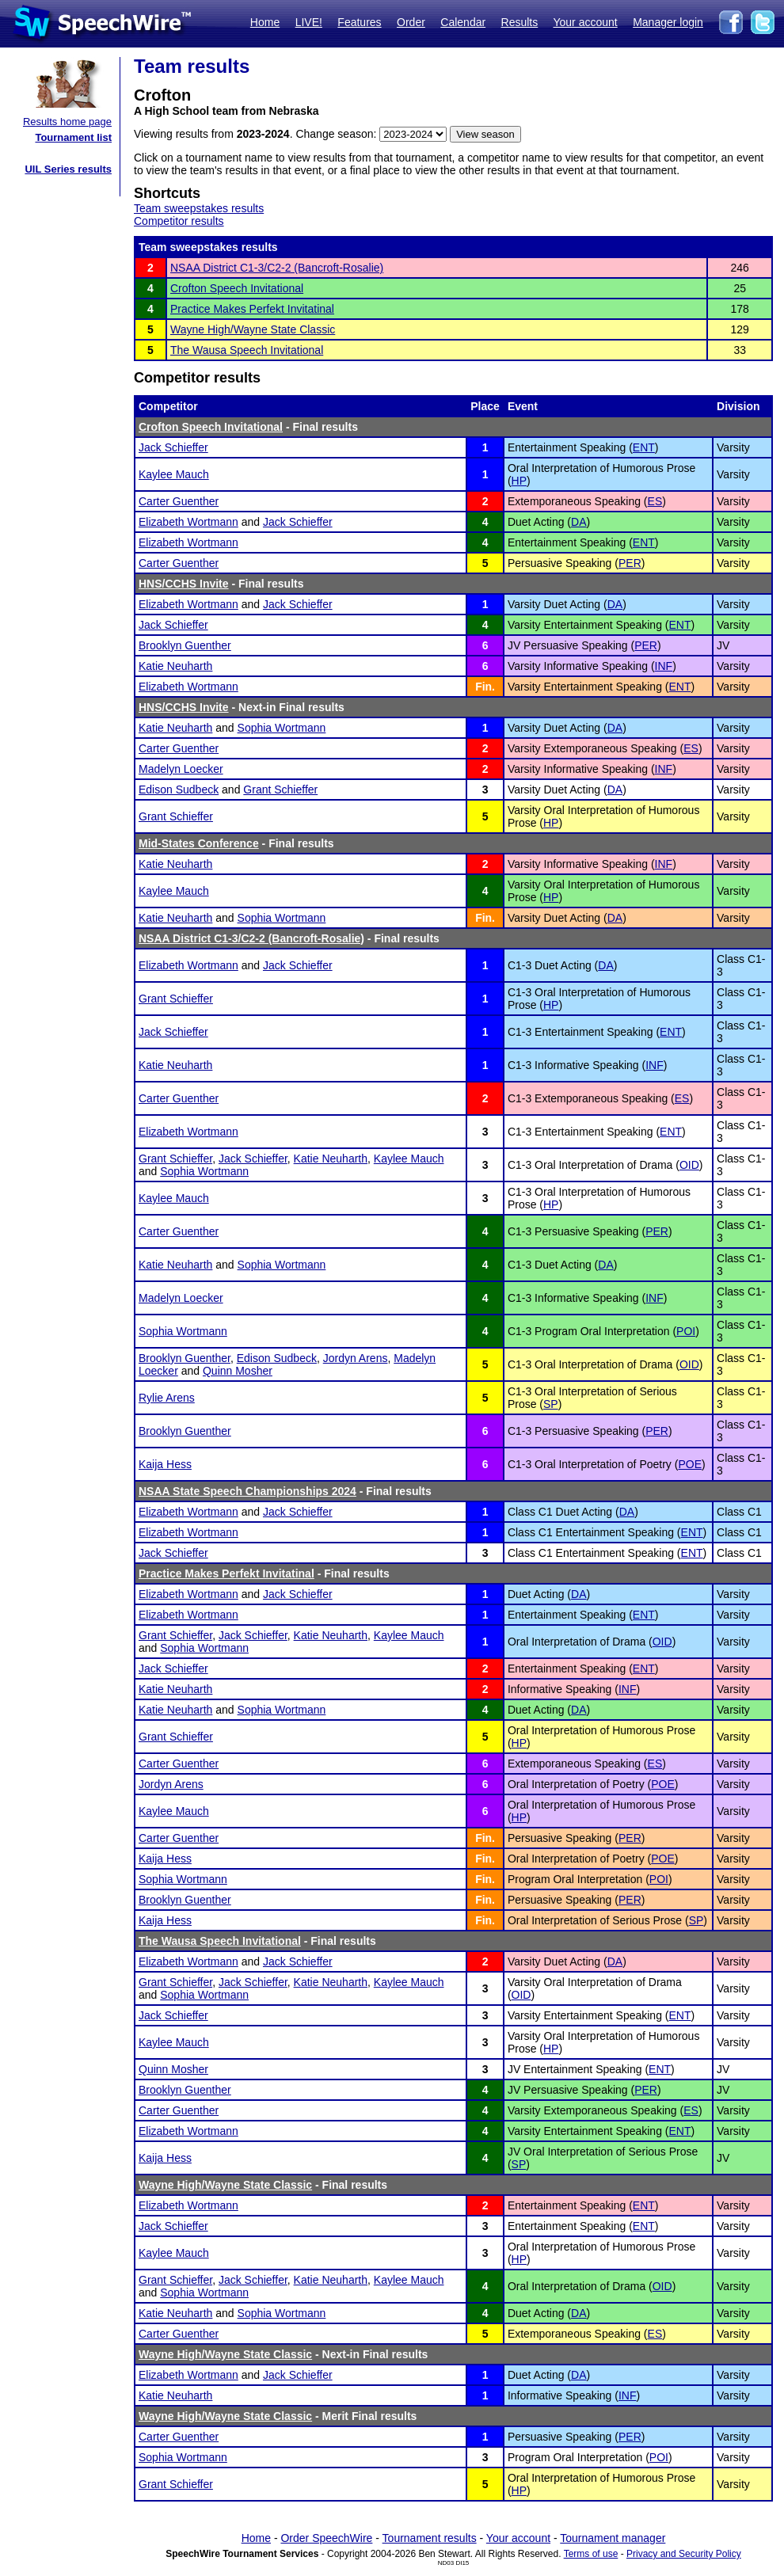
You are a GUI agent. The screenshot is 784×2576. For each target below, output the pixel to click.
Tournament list (73, 137)
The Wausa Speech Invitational (246, 350)
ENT (644, 447)
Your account (585, 22)
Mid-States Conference (199, 843)
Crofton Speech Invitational (236, 288)
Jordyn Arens (355, 1358)
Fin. (485, 686)
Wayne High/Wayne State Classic (252, 329)
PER (629, 563)
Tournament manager (612, 2538)
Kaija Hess (165, 1464)
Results (520, 22)
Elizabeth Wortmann (188, 522)
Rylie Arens (167, 1397)
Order (411, 22)
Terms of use (591, 2553)
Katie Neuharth (175, 666)
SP (550, 1404)
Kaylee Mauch (174, 474)
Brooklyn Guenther (185, 645)
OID (689, 1165)
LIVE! (308, 22)
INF (664, 666)
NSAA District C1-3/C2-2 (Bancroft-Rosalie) (276, 267)
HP (519, 480)
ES (655, 501)
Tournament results (429, 2538)
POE (690, 1464)
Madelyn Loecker (181, 769)
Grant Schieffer (280, 789)
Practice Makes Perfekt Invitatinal (252, 308)
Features (359, 22)
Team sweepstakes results (199, 208)
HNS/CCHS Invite (184, 583)
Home (265, 22)
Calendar (462, 22)
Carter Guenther (179, 501)
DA (578, 522)
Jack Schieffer (173, 447)
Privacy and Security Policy (683, 2553)
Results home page (67, 121)
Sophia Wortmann (282, 727)
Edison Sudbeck (179, 789)
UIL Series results (68, 169)
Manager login (668, 22)
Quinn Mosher (237, 1370)
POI (685, 1331)
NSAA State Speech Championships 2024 (247, 1491)
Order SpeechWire (326, 2538)
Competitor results (179, 221)
